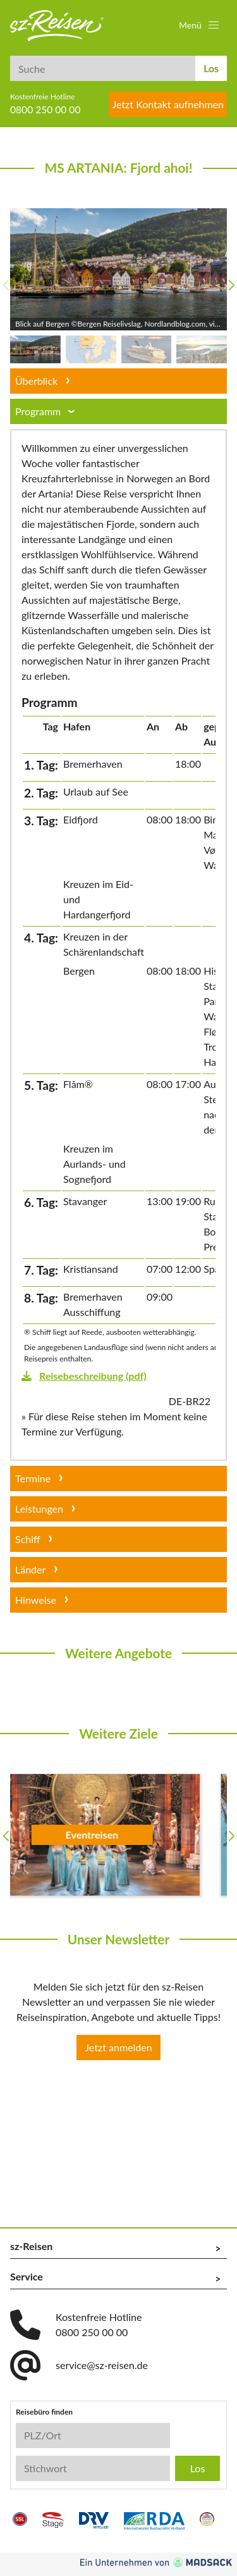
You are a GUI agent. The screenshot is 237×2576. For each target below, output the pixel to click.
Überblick (36, 381)
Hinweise (35, 1600)
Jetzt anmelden (118, 2047)
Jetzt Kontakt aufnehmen (168, 104)
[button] (200, 25)
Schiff (27, 1539)
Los (211, 68)
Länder (30, 1569)
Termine (33, 1478)
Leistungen (39, 1509)
